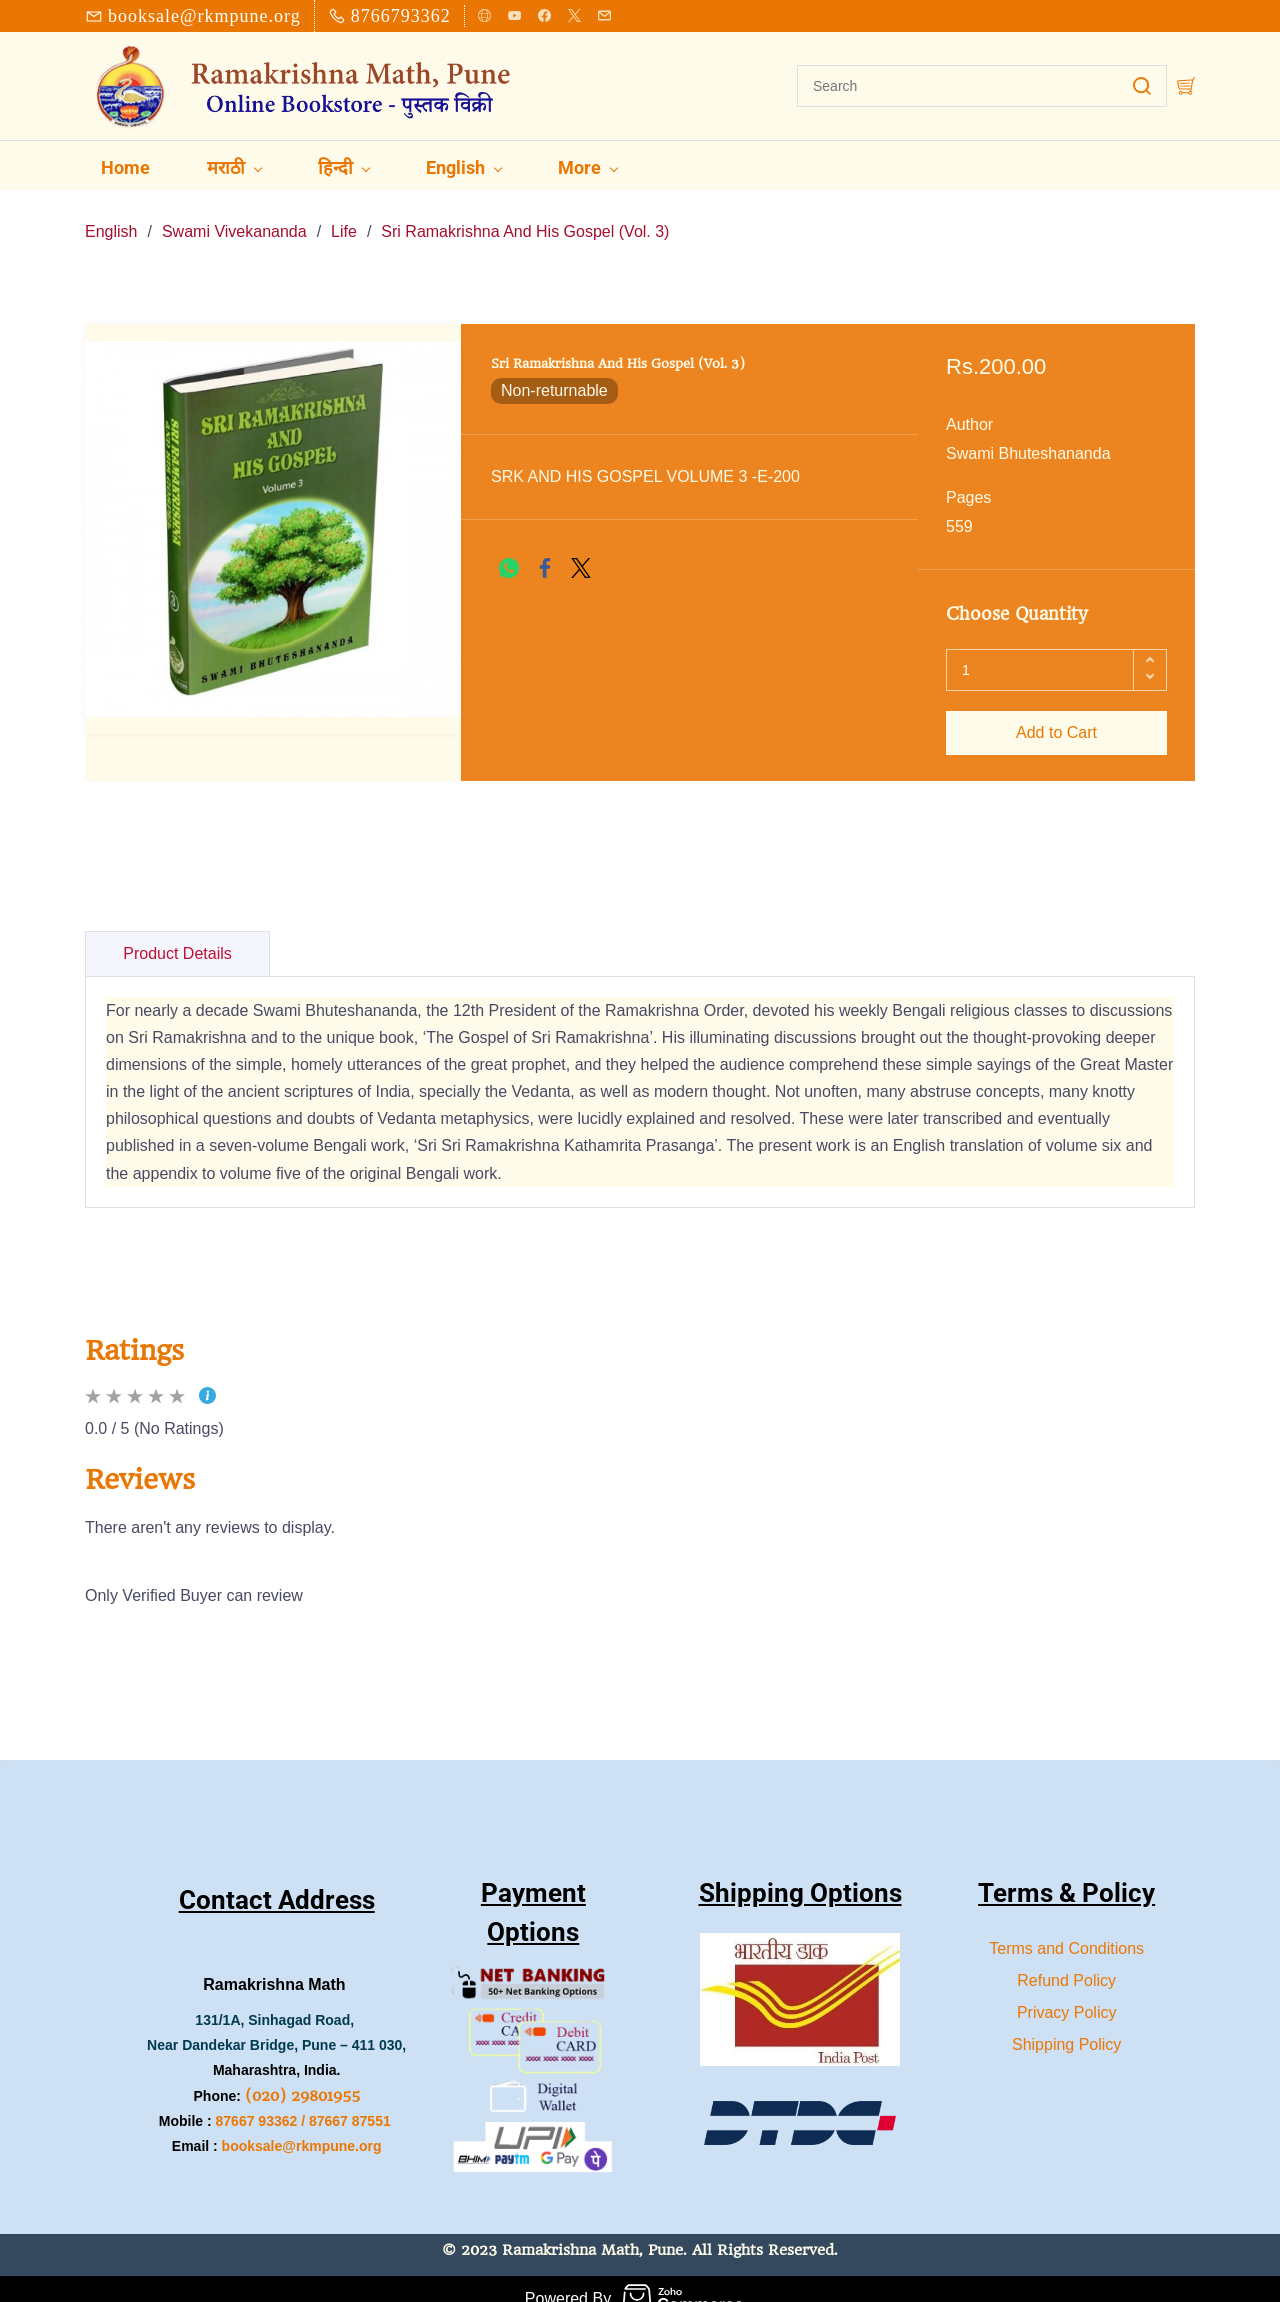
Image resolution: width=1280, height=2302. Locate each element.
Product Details (177, 933)
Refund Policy (1066, 1960)
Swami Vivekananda (234, 211)
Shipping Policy (1066, 2024)
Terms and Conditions (1066, 1928)
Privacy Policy (1067, 1992)
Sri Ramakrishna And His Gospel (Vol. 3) (525, 211)
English (111, 211)
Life (344, 211)
